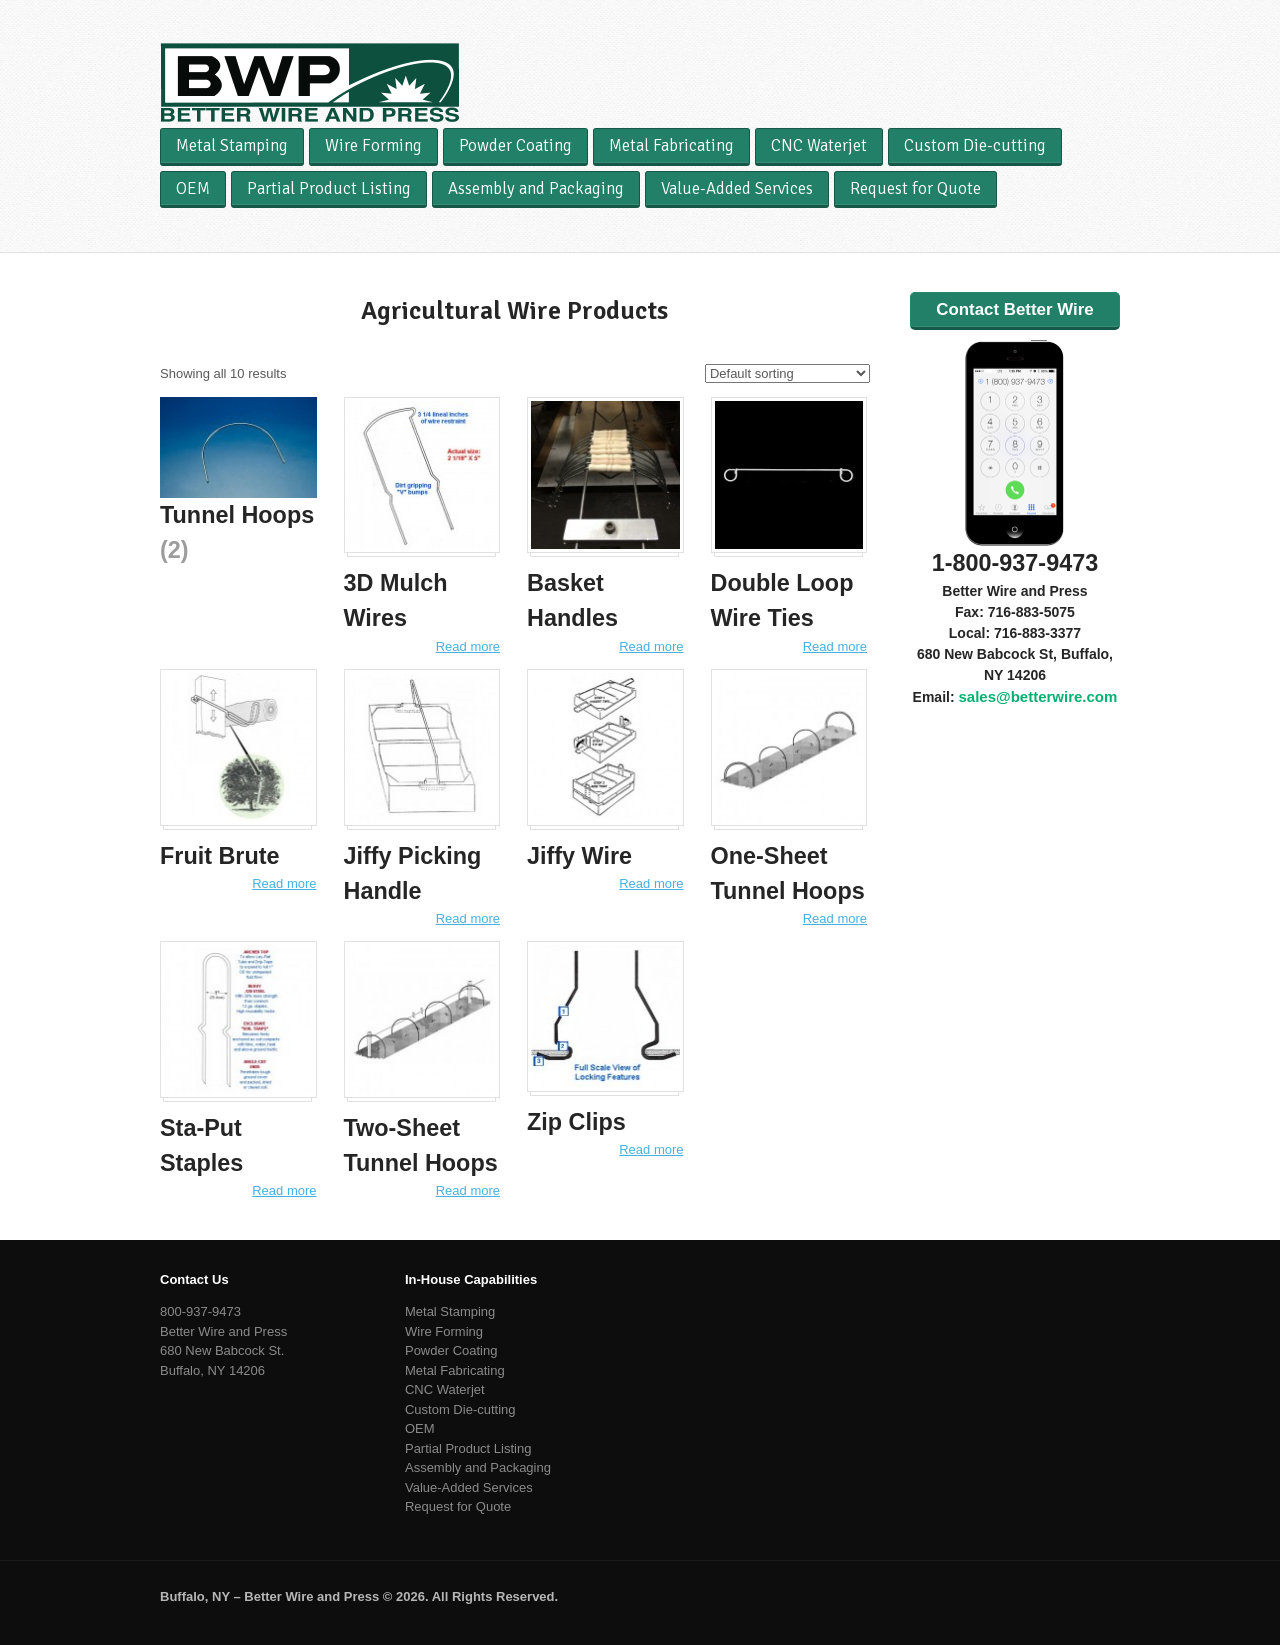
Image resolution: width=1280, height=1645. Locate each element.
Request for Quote (915, 188)
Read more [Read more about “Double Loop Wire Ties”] (835, 646)
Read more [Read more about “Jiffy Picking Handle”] (468, 918)
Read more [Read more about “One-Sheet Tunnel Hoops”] (835, 918)
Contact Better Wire (1015, 309)
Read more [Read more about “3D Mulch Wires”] (468, 646)
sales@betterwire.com (1037, 696)
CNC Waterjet (819, 145)
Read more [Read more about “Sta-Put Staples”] (284, 1190)
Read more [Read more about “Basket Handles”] (651, 646)
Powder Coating (515, 145)
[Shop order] (787, 373)
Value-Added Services (737, 188)
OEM (193, 188)
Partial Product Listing (329, 188)
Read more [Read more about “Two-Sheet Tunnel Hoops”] (468, 1190)
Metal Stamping (232, 145)
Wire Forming (373, 145)
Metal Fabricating (671, 145)
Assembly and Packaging (536, 188)
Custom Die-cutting (975, 145)
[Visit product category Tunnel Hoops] (238, 482)
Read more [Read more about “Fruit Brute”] (284, 883)
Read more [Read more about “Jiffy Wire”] (651, 883)
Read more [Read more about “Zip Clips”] (651, 1149)
